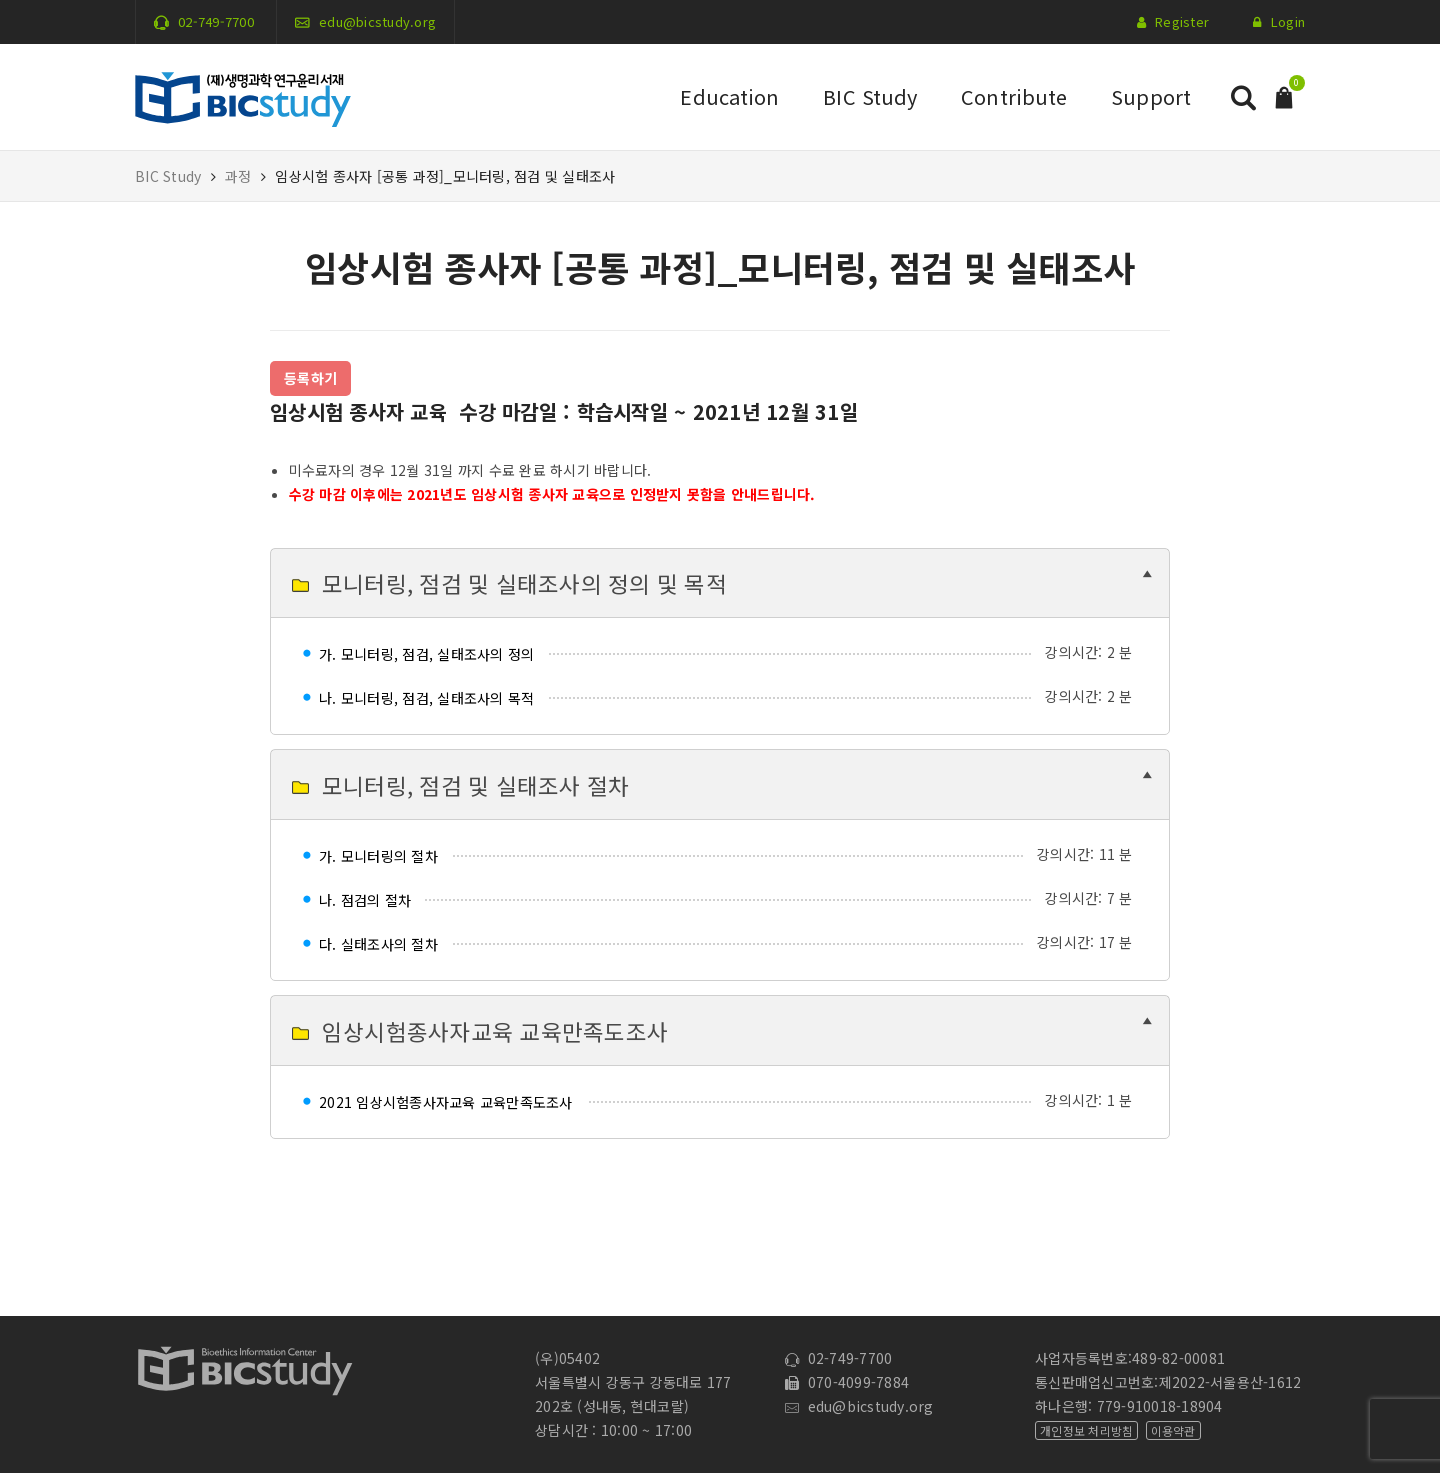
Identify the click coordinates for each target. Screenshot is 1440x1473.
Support (1151, 96)
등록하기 (310, 378)
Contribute (1014, 96)
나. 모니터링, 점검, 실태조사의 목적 (426, 698)
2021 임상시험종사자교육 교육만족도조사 (446, 1102)
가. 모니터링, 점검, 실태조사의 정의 (426, 654)
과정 (238, 176)
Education (729, 96)
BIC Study (870, 96)
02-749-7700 (216, 21)
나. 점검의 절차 (365, 900)
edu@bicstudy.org (377, 21)
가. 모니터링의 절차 (378, 856)
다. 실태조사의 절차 (378, 944)
